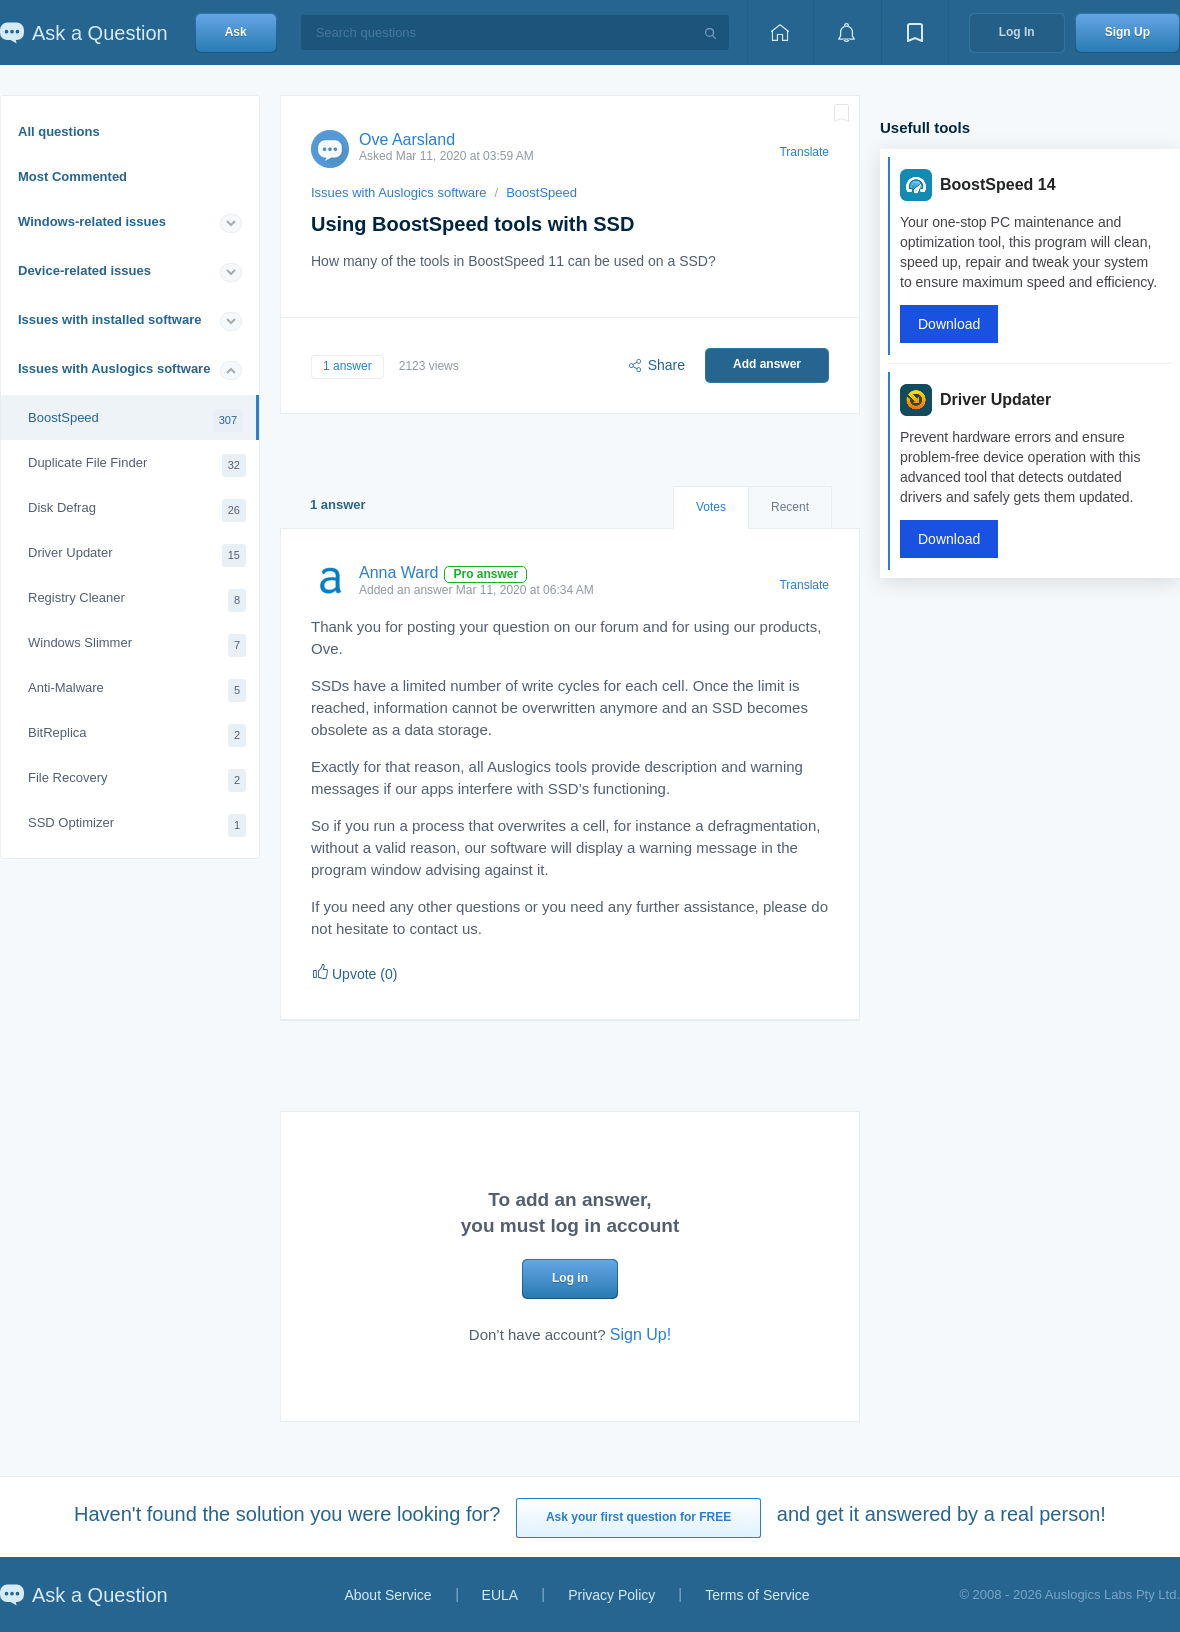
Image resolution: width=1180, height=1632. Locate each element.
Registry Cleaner (137, 600)
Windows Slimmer (137, 645)
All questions (59, 131)
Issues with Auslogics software (114, 368)
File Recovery (137, 780)
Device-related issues (84, 270)
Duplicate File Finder (137, 465)
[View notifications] (847, 32)
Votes (711, 507)
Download (949, 324)
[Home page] (780, 32)
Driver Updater (137, 555)
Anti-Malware (137, 690)
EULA (500, 1595)
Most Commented (72, 176)
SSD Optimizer (137, 825)
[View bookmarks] (915, 32)
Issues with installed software (110, 319)
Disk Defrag (137, 510)
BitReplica (137, 735)
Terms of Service (757, 1595)
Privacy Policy (611, 1595)
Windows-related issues (92, 221)
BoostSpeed (135, 420)
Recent (790, 507)
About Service (387, 1595)
